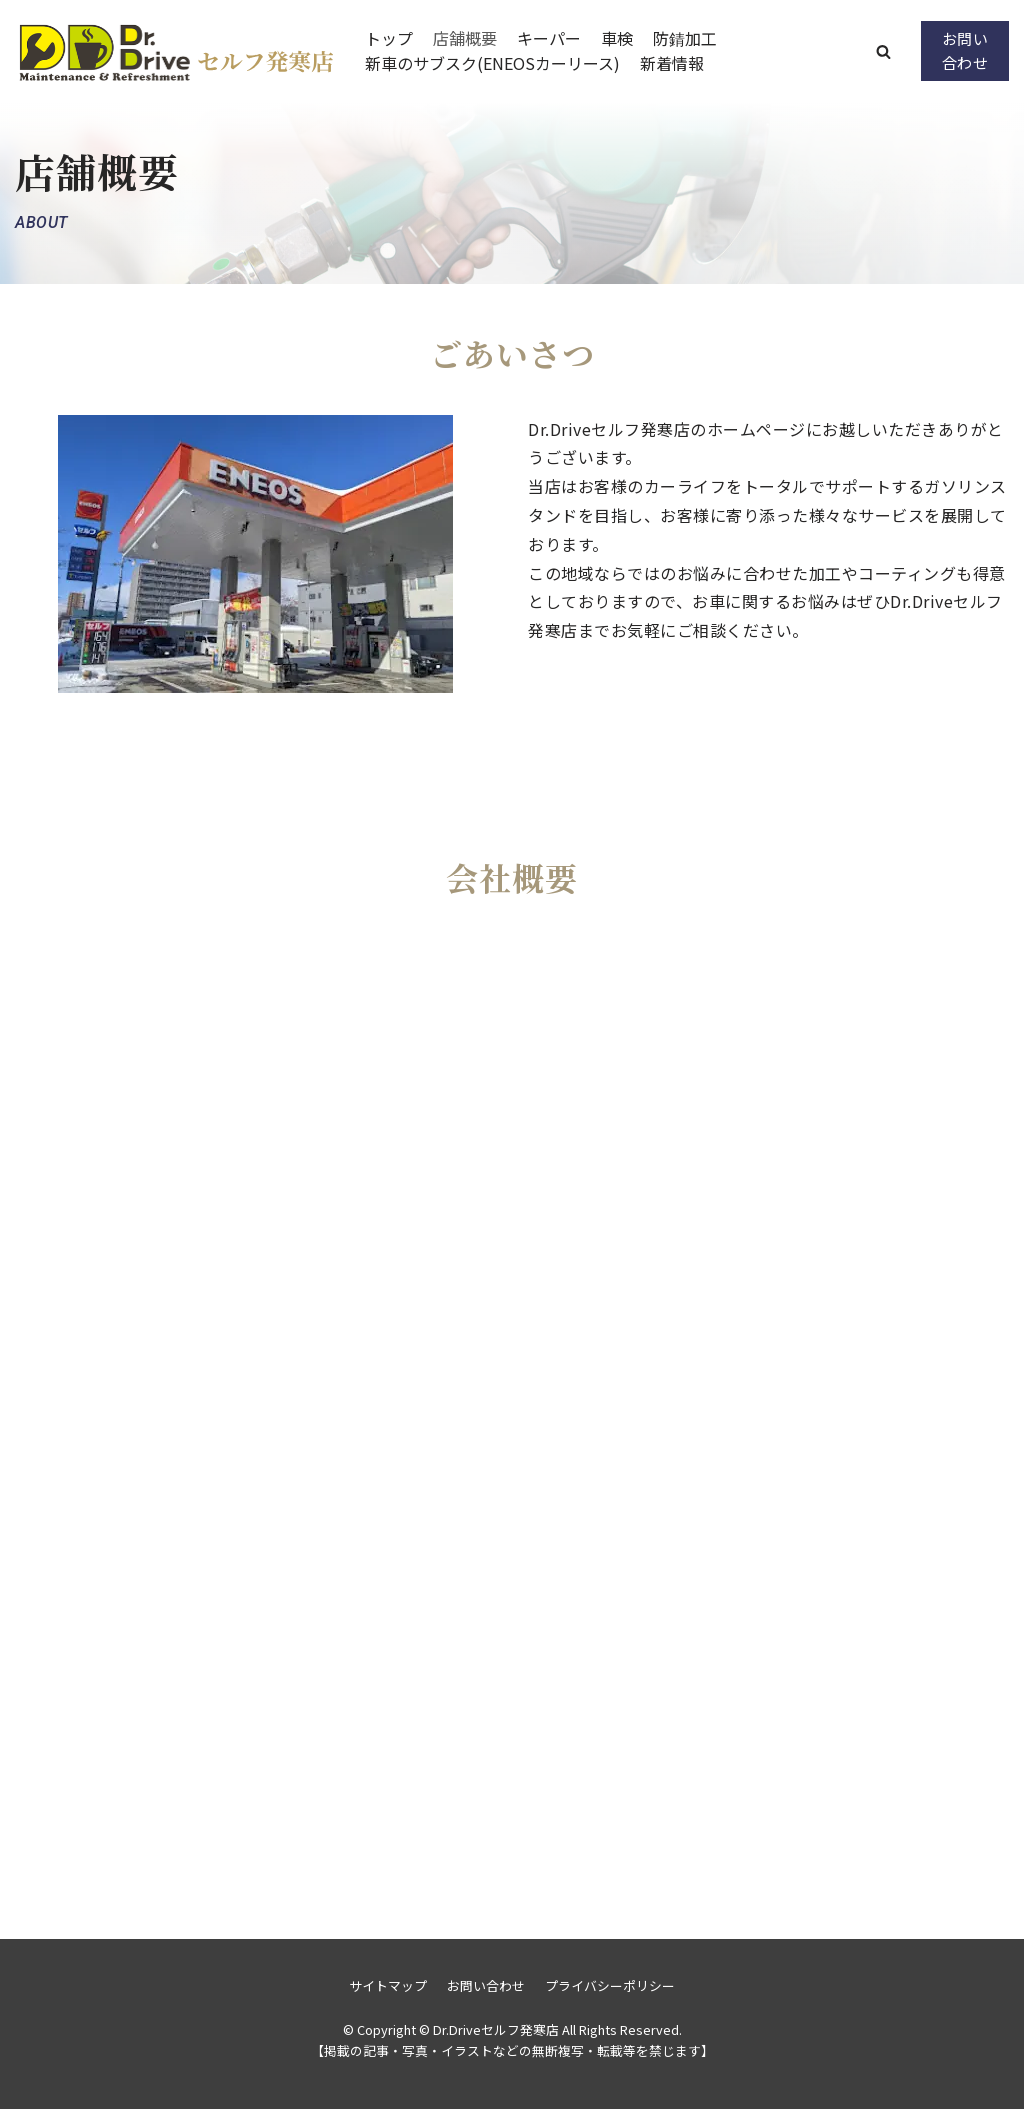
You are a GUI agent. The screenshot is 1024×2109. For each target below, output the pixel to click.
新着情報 (672, 63)
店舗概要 (465, 38)
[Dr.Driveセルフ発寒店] (175, 51)
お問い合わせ (965, 50)
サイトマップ (388, 1985)
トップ (389, 38)
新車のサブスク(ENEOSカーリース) (492, 63)
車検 (617, 38)
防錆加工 (685, 38)
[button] (883, 51)
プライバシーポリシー (610, 1985)
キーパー (549, 38)
